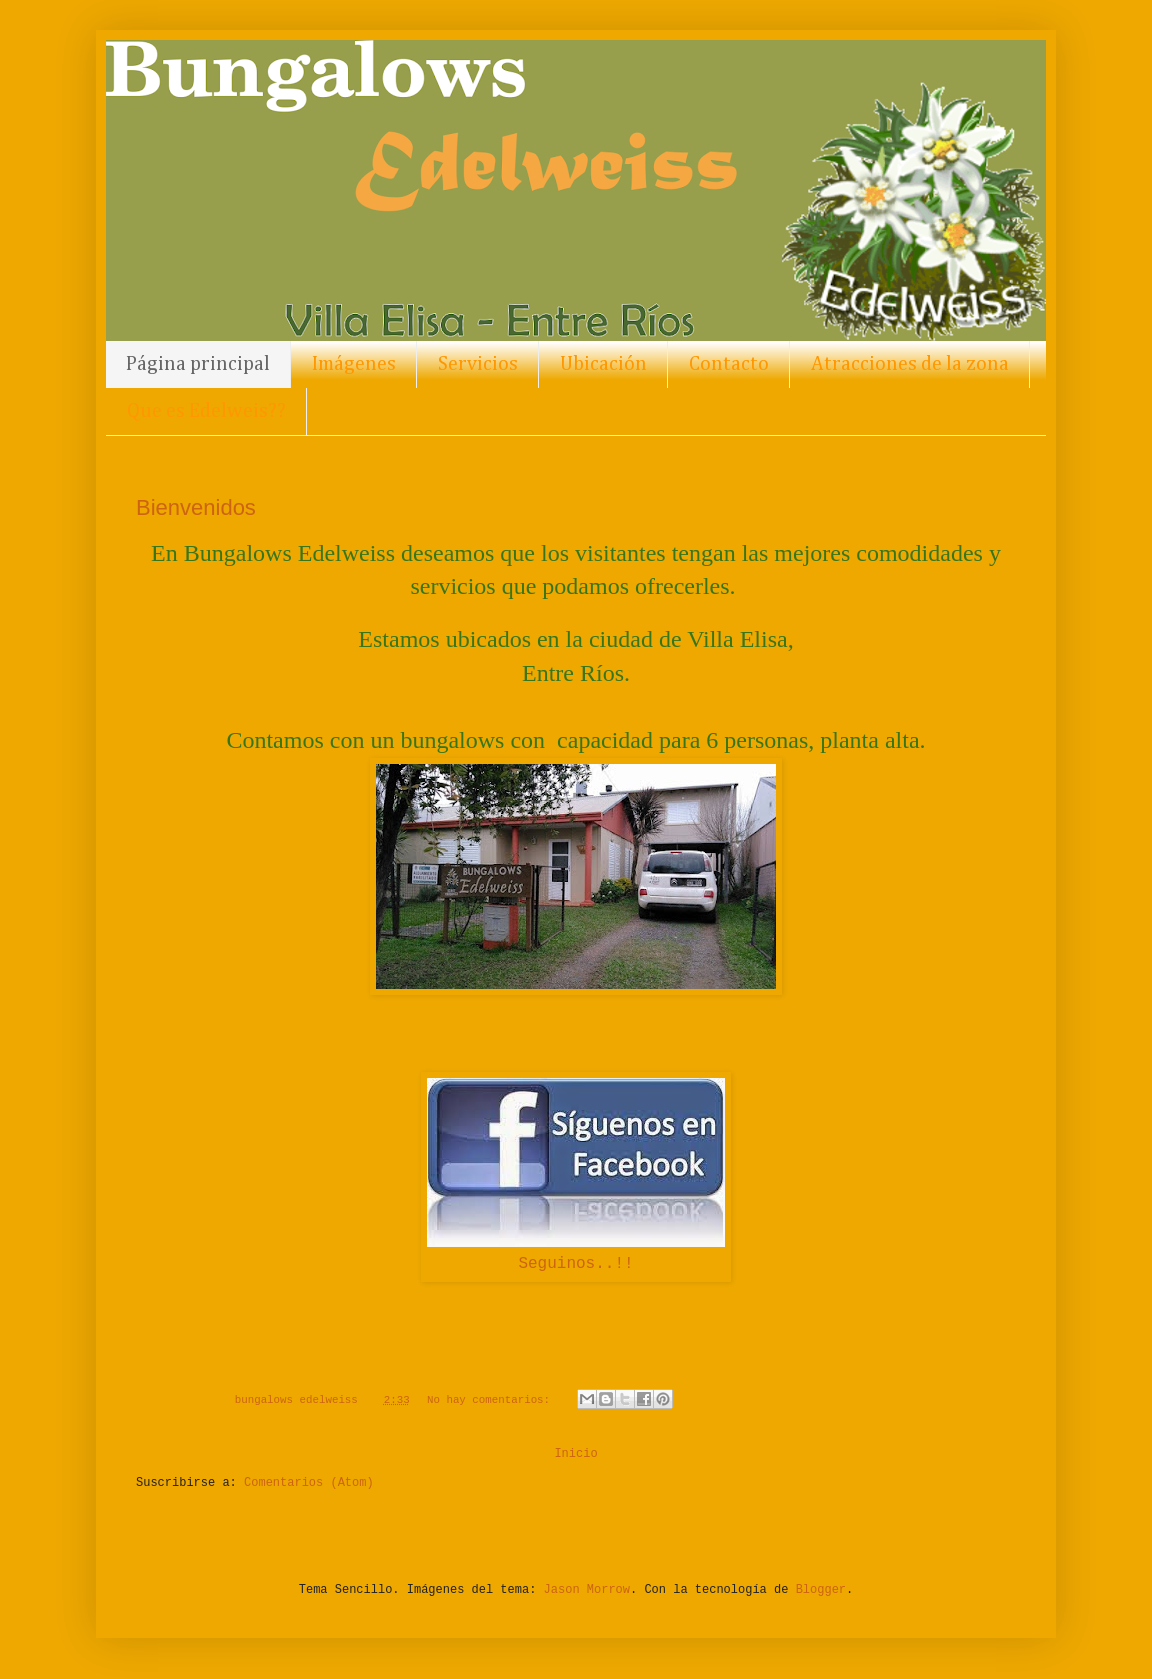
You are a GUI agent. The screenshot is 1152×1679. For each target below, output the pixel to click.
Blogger (821, 1590)
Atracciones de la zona (910, 364)
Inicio (575, 1454)
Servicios (478, 364)
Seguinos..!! (575, 1264)
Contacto (729, 364)
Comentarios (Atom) (309, 1483)
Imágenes (354, 364)
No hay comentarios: (492, 1400)
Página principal (198, 364)
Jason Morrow (587, 1590)
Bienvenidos (196, 507)
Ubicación (603, 364)
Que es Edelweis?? (206, 411)
